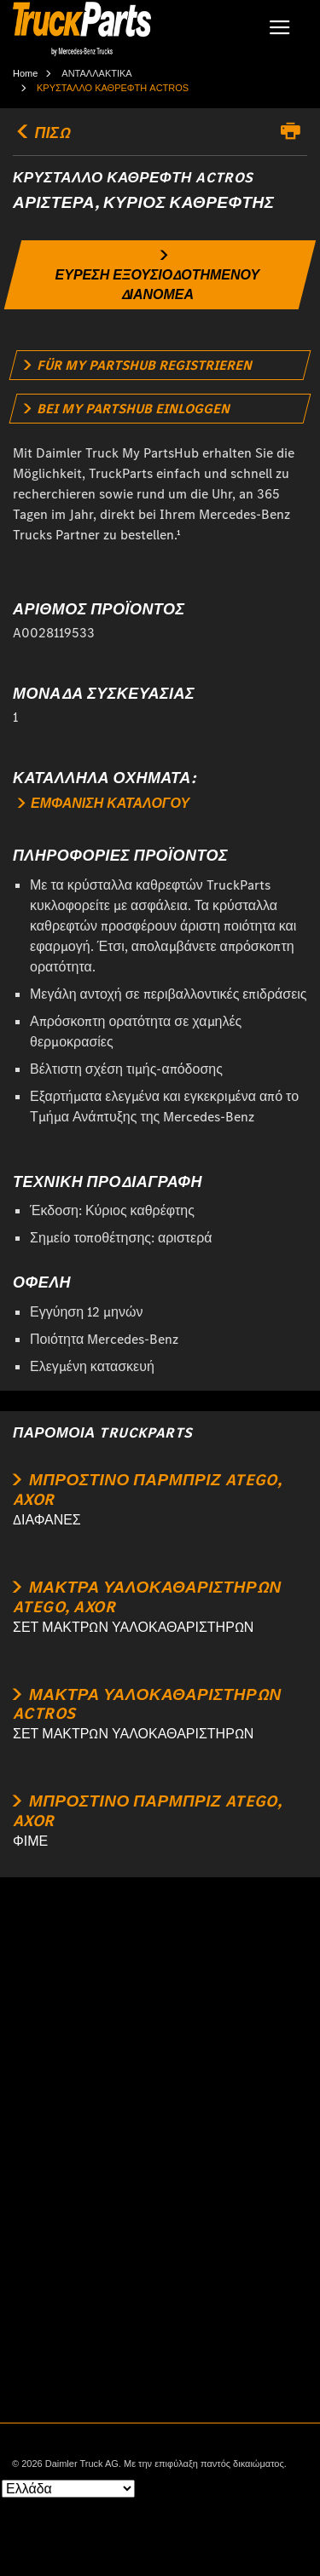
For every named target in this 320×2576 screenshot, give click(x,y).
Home (25, 73)
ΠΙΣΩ (41, 133)
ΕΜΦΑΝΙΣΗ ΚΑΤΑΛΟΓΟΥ (103, 803)
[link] (160, 274)
